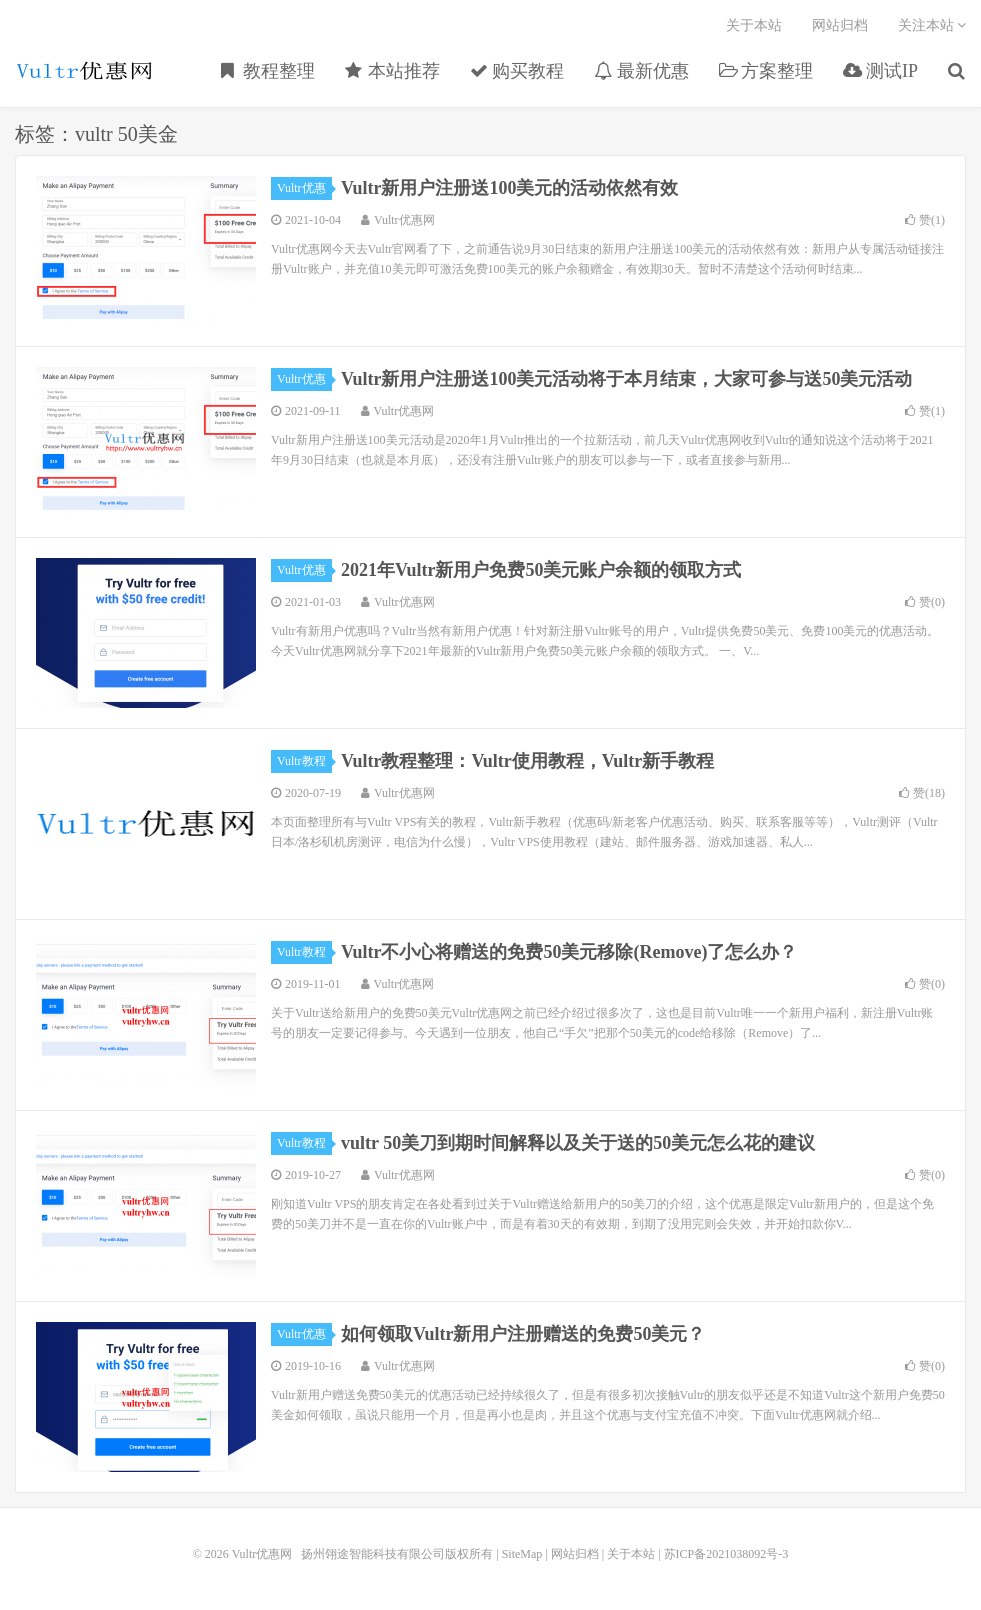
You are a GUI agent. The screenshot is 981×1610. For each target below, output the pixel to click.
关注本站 (932, 25)
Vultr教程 (304, 761)
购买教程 (517, 71)
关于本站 (754, 25)
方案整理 (766, 71)
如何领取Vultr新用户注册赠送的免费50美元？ (523, 1334)
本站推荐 (392, 71)
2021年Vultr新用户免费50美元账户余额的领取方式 (541, 570)
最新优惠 (641, 71)
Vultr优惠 (304, 188)
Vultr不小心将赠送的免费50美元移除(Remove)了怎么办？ (569, 952)
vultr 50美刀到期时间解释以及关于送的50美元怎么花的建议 (578, 1143)
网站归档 (840, 25)
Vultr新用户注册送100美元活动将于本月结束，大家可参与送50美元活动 (626, 379)
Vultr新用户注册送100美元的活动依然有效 (509, 188)
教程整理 (268, 71)
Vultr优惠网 (85, 71)
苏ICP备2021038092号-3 (726, 1554)
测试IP (880, 71)
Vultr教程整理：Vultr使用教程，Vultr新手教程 (527, 761)
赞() (925, 220)
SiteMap (522, 1554)
